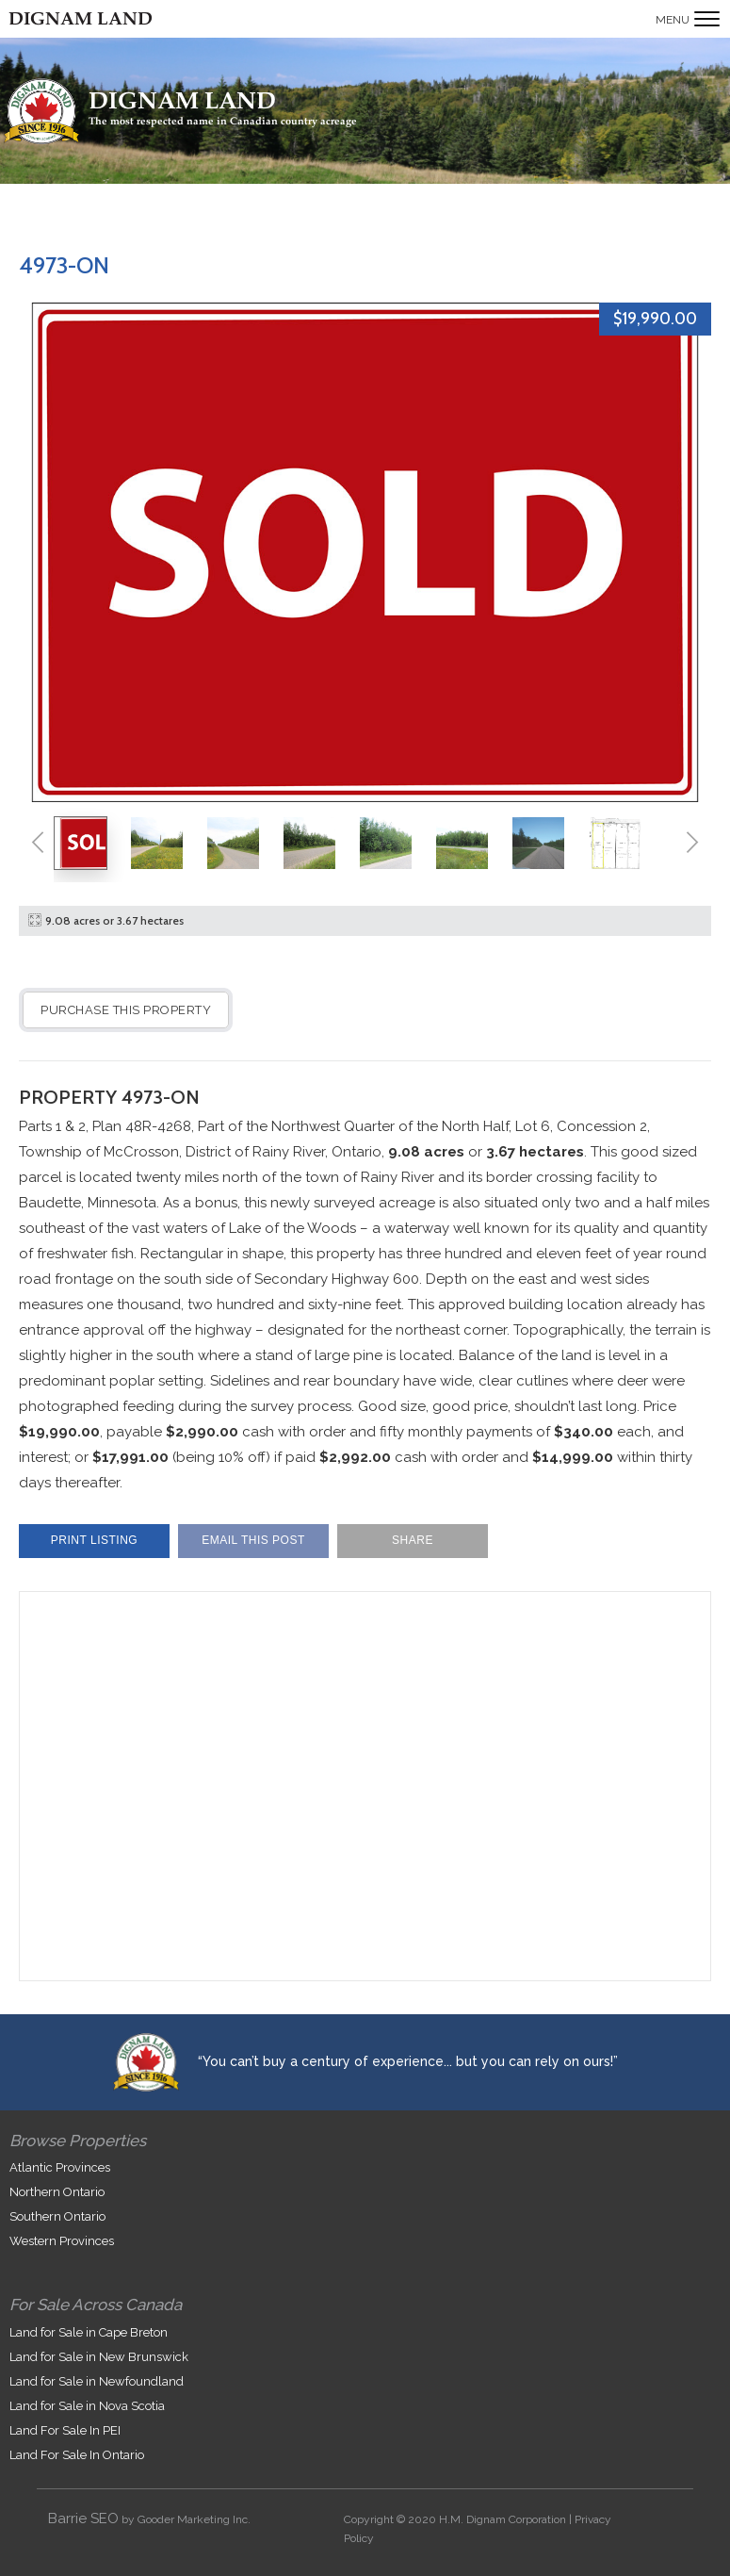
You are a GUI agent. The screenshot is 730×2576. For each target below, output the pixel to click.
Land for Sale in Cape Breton (88, 2332)
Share (412, 1540)
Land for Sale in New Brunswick (98, 2357)
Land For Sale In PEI (65, 2430)
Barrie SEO (83, 2518)
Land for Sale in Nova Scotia (87, 2406)
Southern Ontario (57, 2216)
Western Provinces (61, 2241)
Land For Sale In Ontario (76, 2455)
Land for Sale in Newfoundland (96, 2381)
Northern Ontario (57, 2192)
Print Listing (94, 1540)
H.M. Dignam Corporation (502, 2519)
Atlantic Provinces (59, 2167)
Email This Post (253, 1540)
